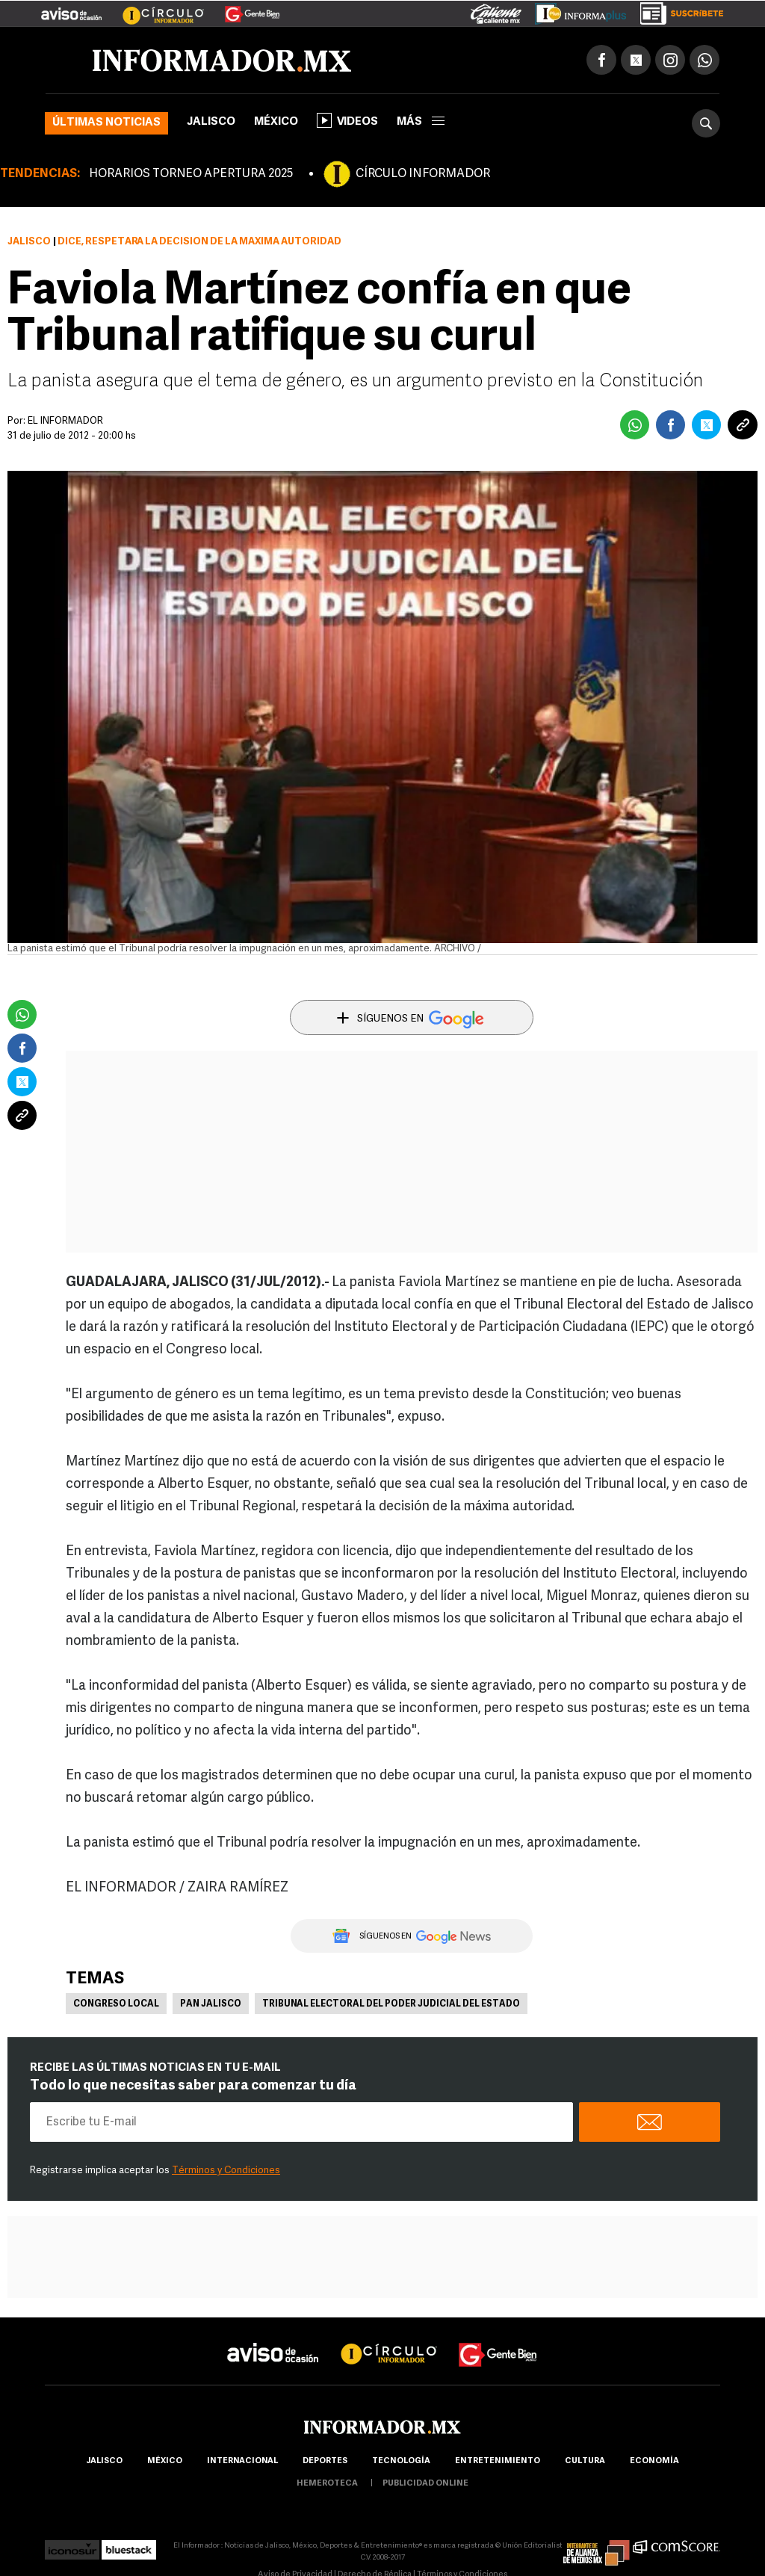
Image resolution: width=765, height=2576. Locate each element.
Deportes (325, 2461)
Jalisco (211, 122)
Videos (347, 120)
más (421, 122)
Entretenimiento (497, 2461)
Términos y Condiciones (226, 2170)
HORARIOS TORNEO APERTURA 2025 (191, 174)
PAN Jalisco (210, 2004)
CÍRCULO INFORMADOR (423, 174)
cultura (585, 2461)
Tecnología (401, 2461)
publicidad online (425, 2484)
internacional (242, 2461)
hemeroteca (327, 2484)
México (276, 122)
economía (654, 2461)
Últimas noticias (106, 123)
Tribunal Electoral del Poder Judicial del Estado (391, 2004)
